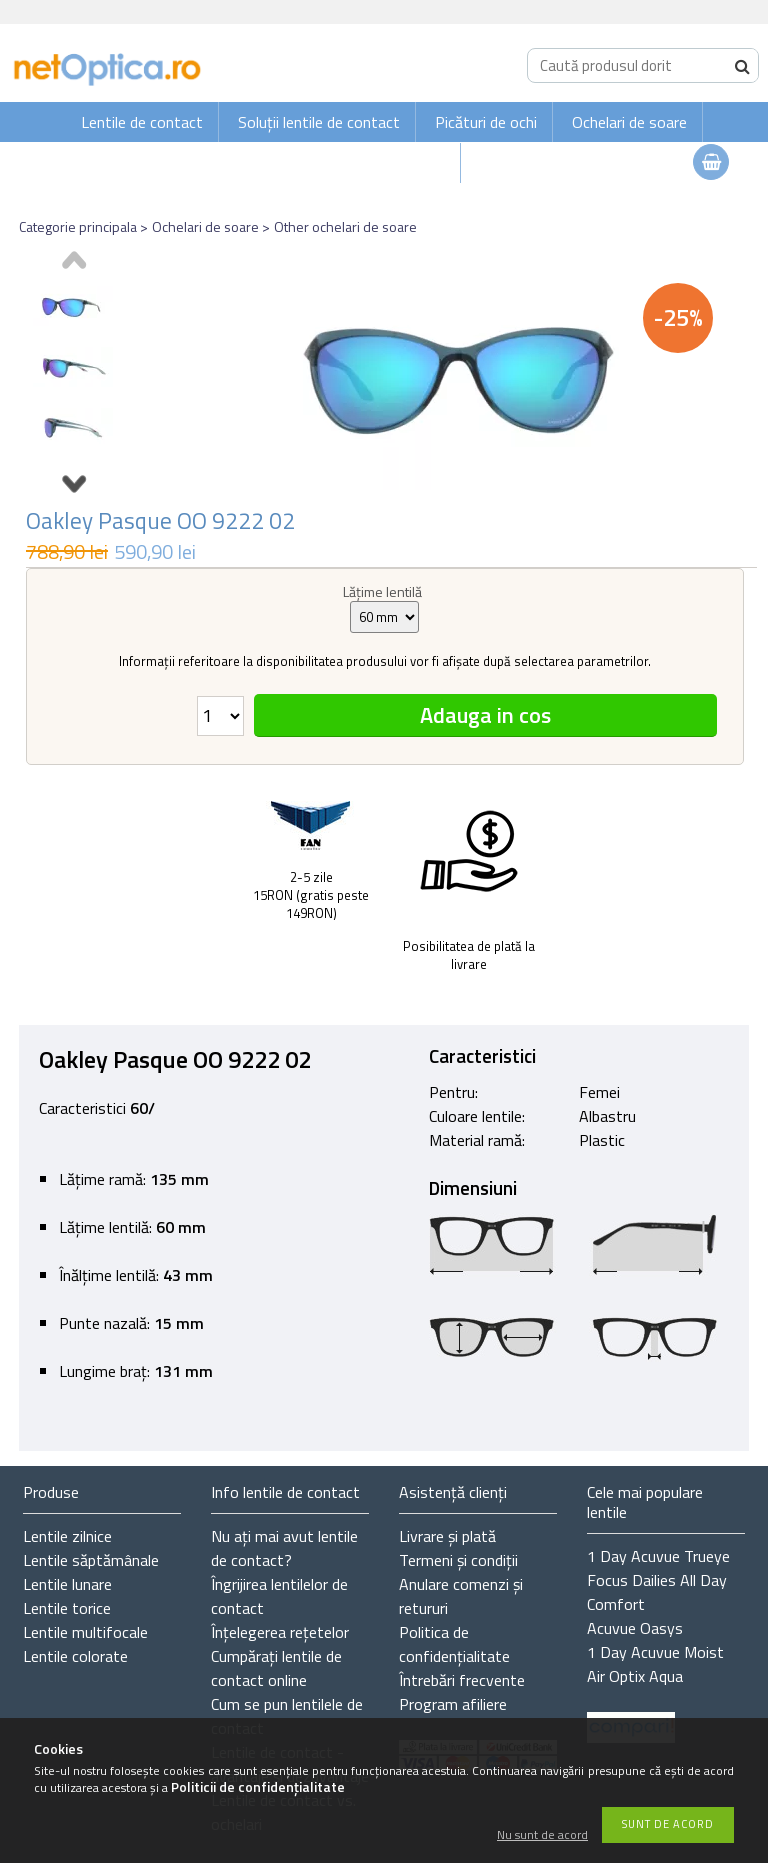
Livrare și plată (447, 1536)
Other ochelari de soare (345, 226)
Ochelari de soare (629, 122)
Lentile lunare (67, 1584)
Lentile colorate (75, 1656)
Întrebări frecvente (462, 1680)
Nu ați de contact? (284, 1548)
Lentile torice (67, 1608)
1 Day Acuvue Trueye (658, 1556)
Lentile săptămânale (91, 1560)
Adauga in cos (485, 715)
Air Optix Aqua (635, 1676)
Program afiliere (453, 1704)
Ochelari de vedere (384, 163)
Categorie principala (78, 226)
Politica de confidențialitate (454, 1644)
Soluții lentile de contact (319, 122)
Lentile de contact (142, 122)
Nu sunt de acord (542, 1835)
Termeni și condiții (458, 1560)
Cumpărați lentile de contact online (276, 1668)
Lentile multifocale (85, 1632)
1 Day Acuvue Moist (655, 1652)
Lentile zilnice (67, 1536)
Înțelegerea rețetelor (280, 1632)
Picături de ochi (486, 122)
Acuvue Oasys (635, 1628)
